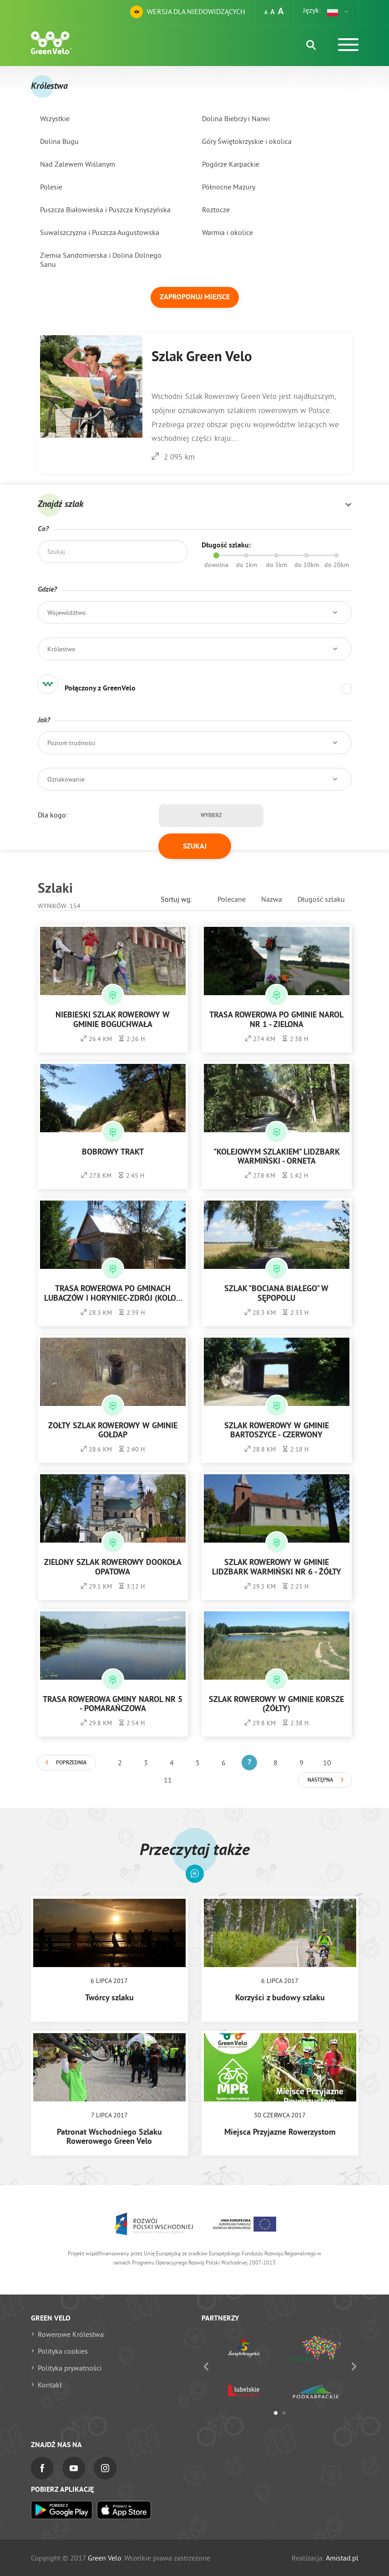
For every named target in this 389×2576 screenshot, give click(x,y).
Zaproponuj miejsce (195, 297)
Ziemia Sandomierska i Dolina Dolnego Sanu (101, 259)
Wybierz (211, 815)
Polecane (231, 899)
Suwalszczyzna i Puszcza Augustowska (99, 232)
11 (168, 1779)
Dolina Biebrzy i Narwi (236, 118)
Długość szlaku (321, 899)
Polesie (51, 186)
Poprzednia (71, 1763)
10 (327, 1762)
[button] (338, 12)
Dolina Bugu (59, 141)
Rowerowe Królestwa (71, 2334)
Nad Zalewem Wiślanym (77, 164)
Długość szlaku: (226, 545)
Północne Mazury (228, 186)
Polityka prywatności (69, 2367)
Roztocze (216, 209)
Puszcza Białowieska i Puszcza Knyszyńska (105, 209)
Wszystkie (55, 118)
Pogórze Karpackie (230, 164)
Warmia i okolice (227, 232)
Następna (320, 1780)
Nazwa (271, 899)
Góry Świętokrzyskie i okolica (247, 141)
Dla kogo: (53, 814)
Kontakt (50, 2384)
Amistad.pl (342, 2557)
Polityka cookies (63, 2351)
